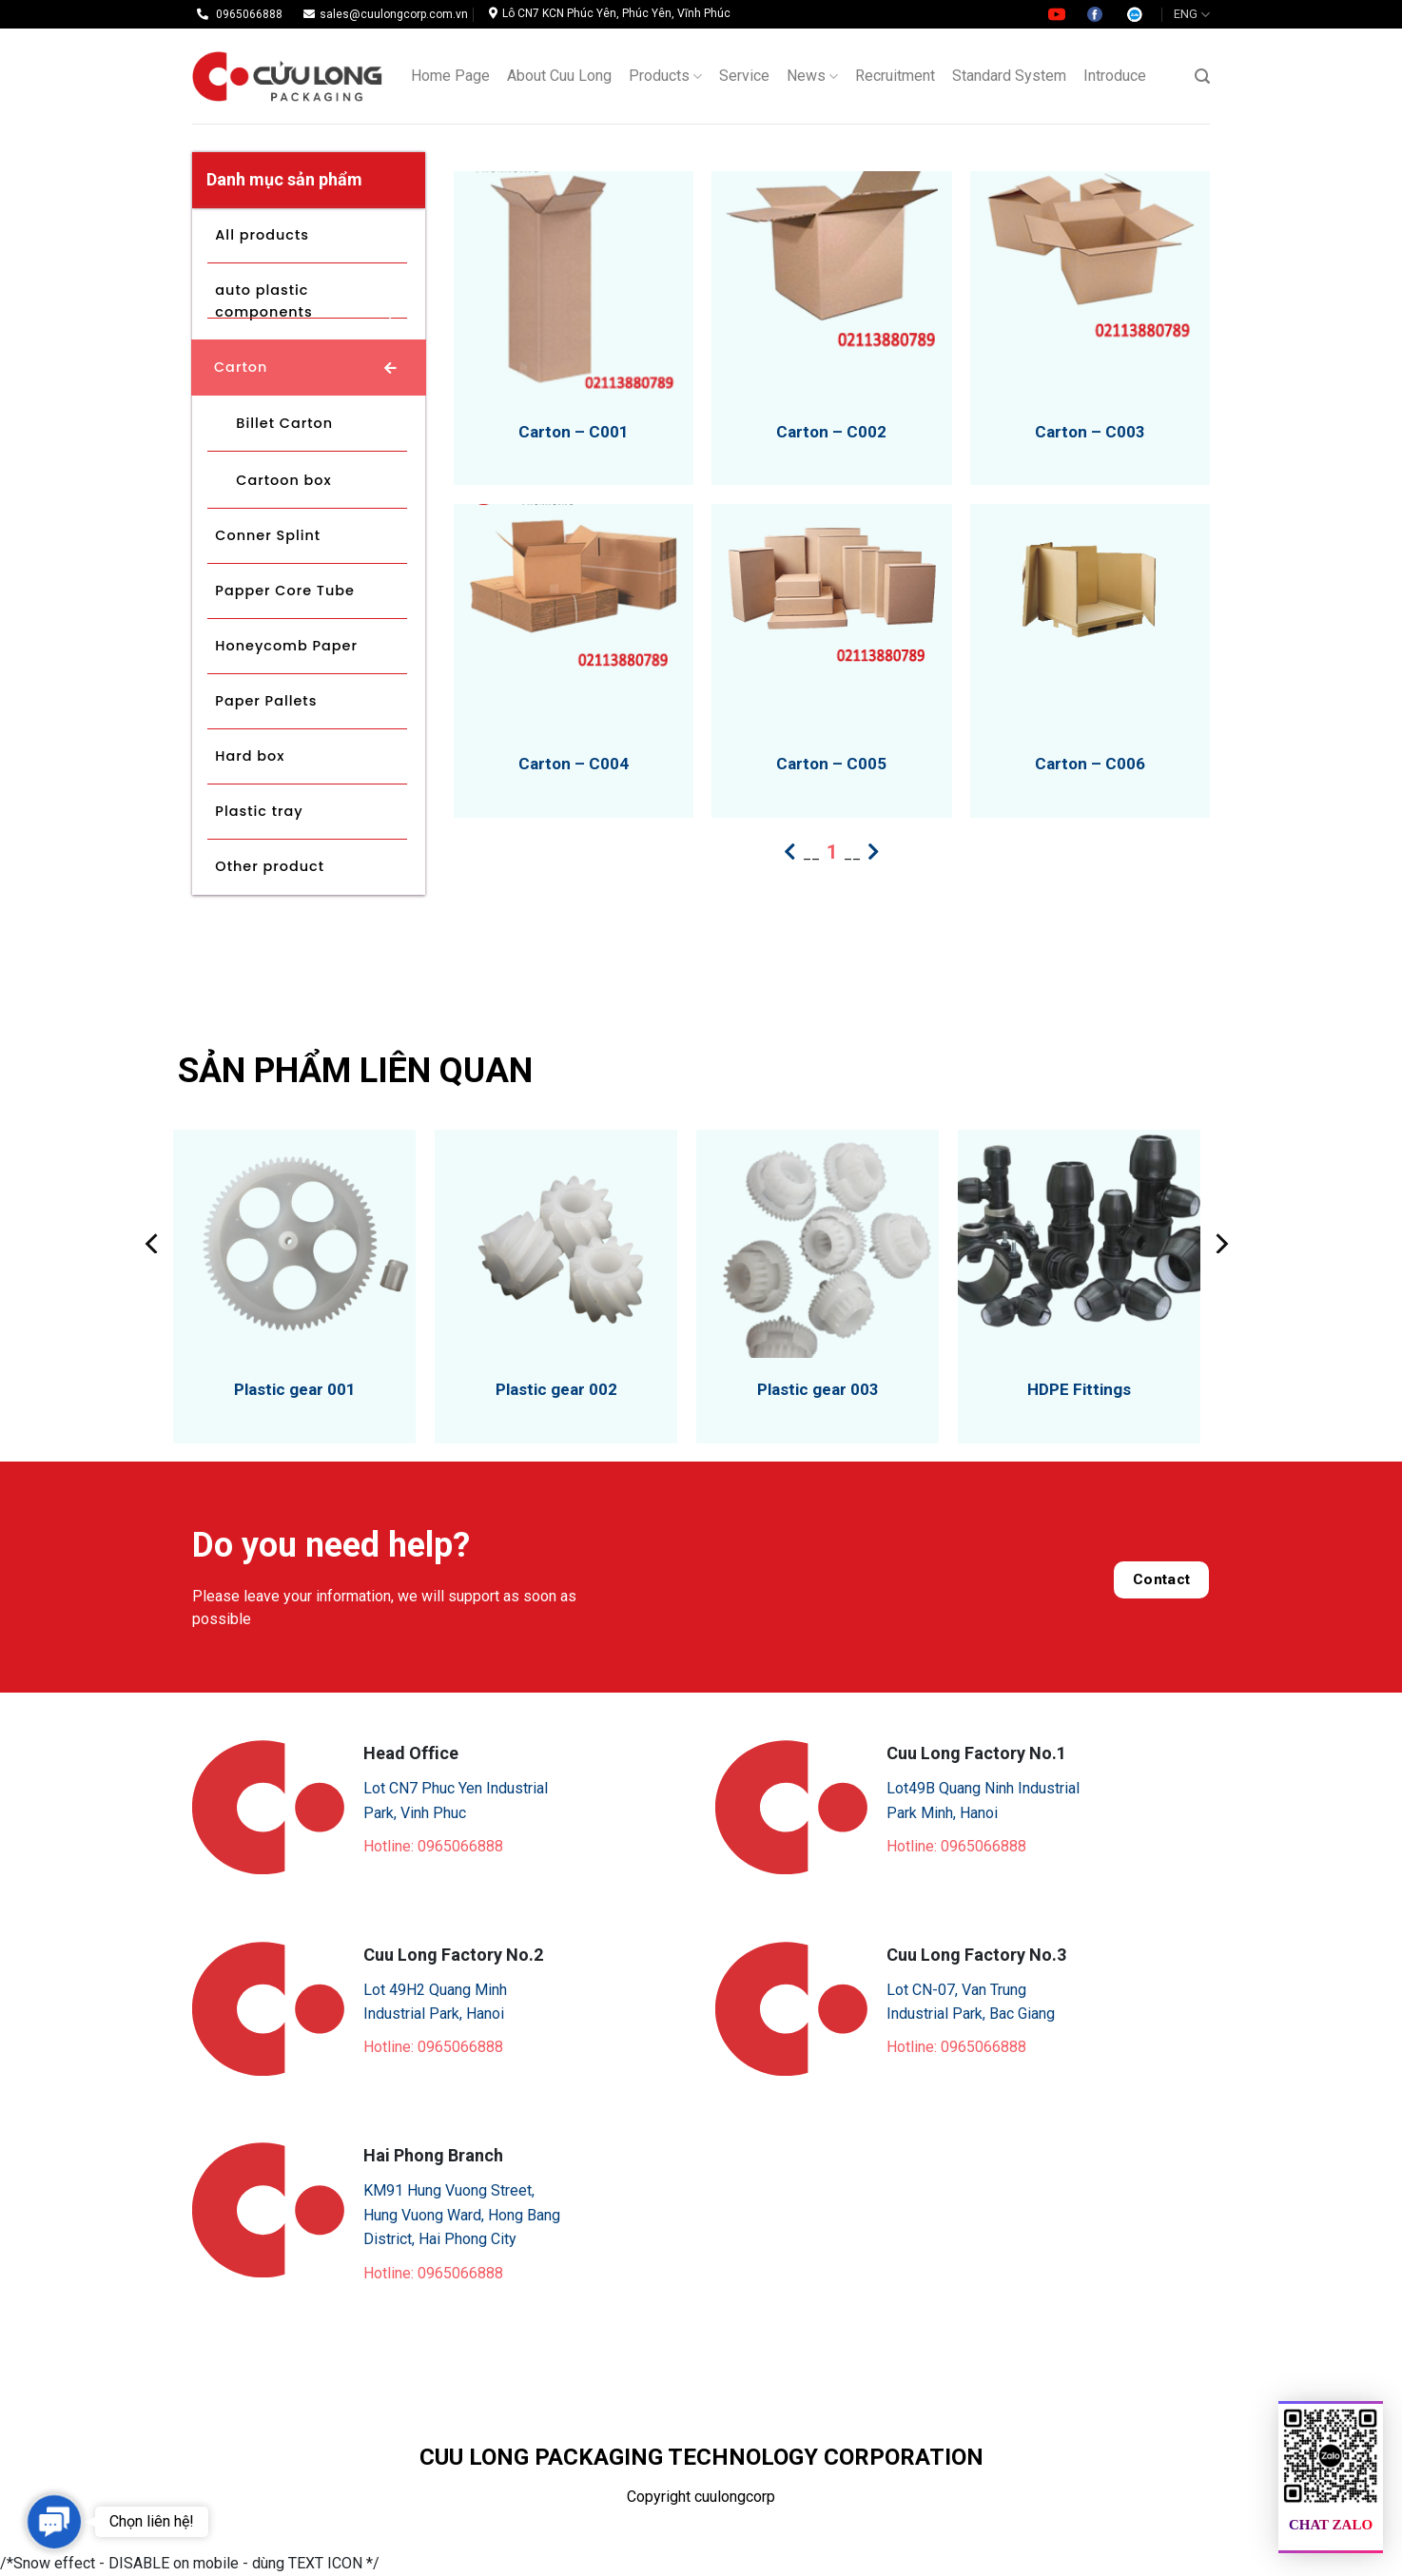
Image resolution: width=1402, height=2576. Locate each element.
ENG (1192, 15)
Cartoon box (283, 480)
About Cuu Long (559, 76)
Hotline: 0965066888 (433, 1846)
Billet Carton (284, 423)
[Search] (1202, 76)
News (812, 76)
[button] (54, 2521)
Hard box (249, 755)
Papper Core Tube (285, 590)
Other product (269, 866)
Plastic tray (258, 811)
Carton (240, 367)
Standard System (1009, 76)
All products (262, 234)
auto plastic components (263, 301)
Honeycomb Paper (286, 645)
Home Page (450, 76)
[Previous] (153, 1243)
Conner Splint (268, 535)
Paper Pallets (266, 700)
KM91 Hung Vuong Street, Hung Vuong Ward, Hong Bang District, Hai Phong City (461, 2214)
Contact (1162, 1579)
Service (744, 76)
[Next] (1220, 1243)
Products (665, 76)
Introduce (1114, 76)
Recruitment (895, 76)
